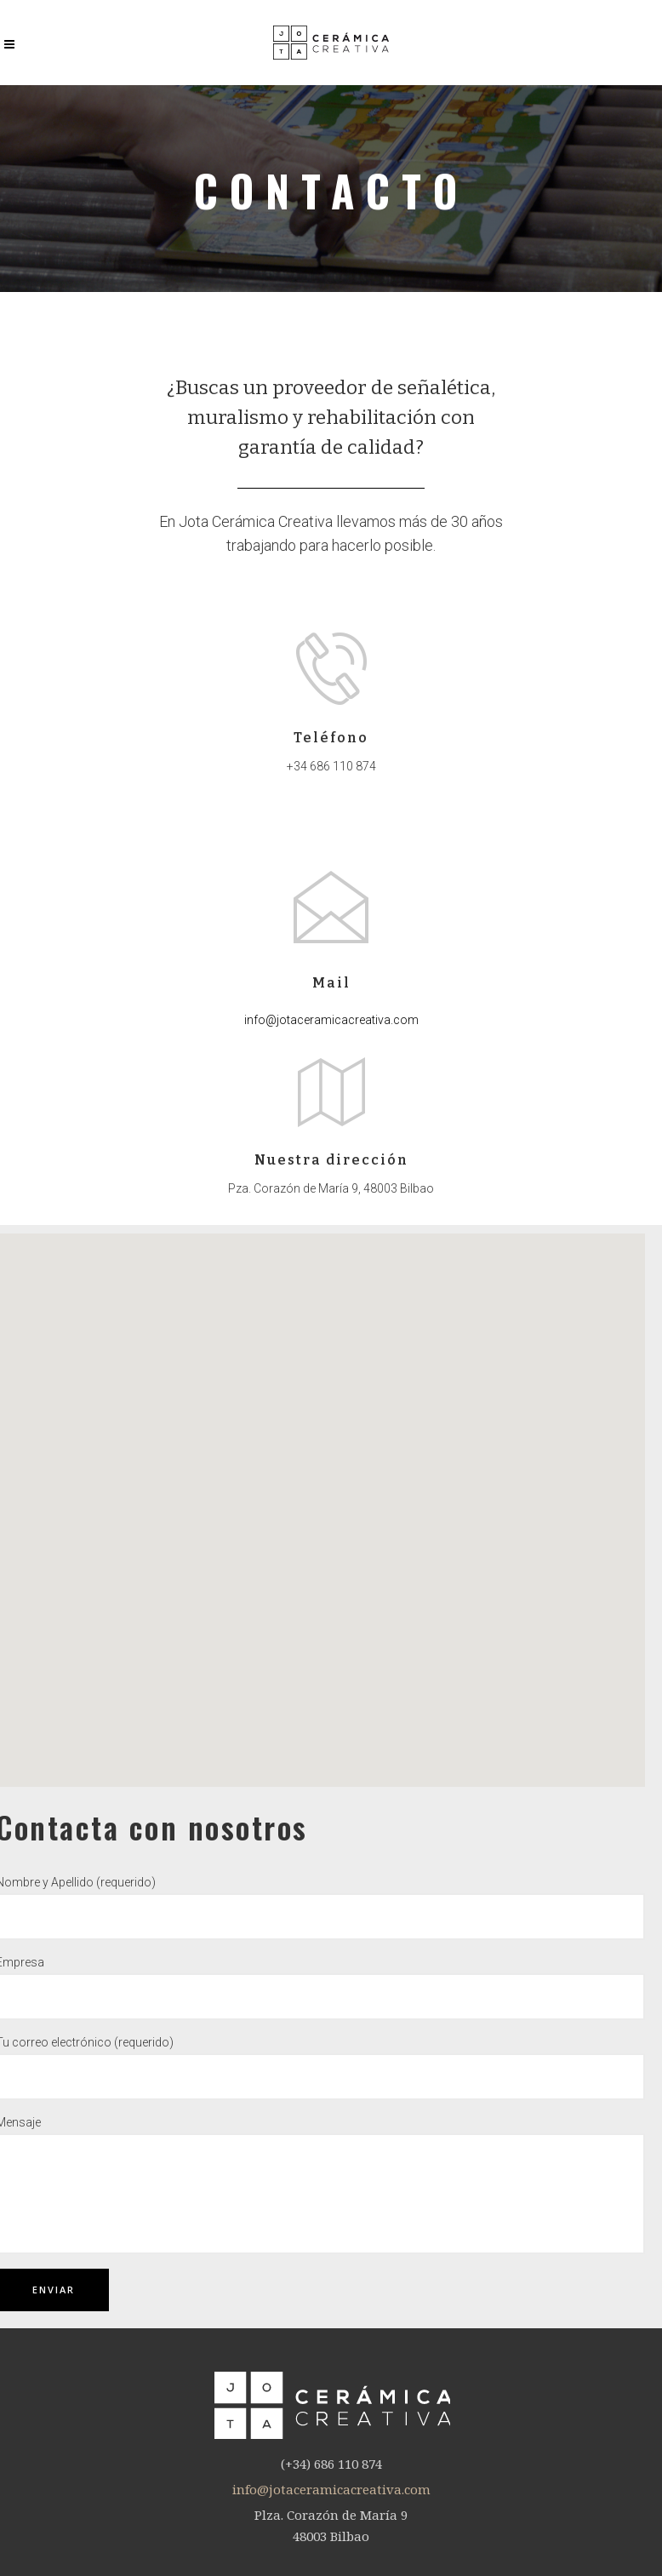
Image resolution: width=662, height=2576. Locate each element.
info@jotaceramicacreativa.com (331, 1020)
